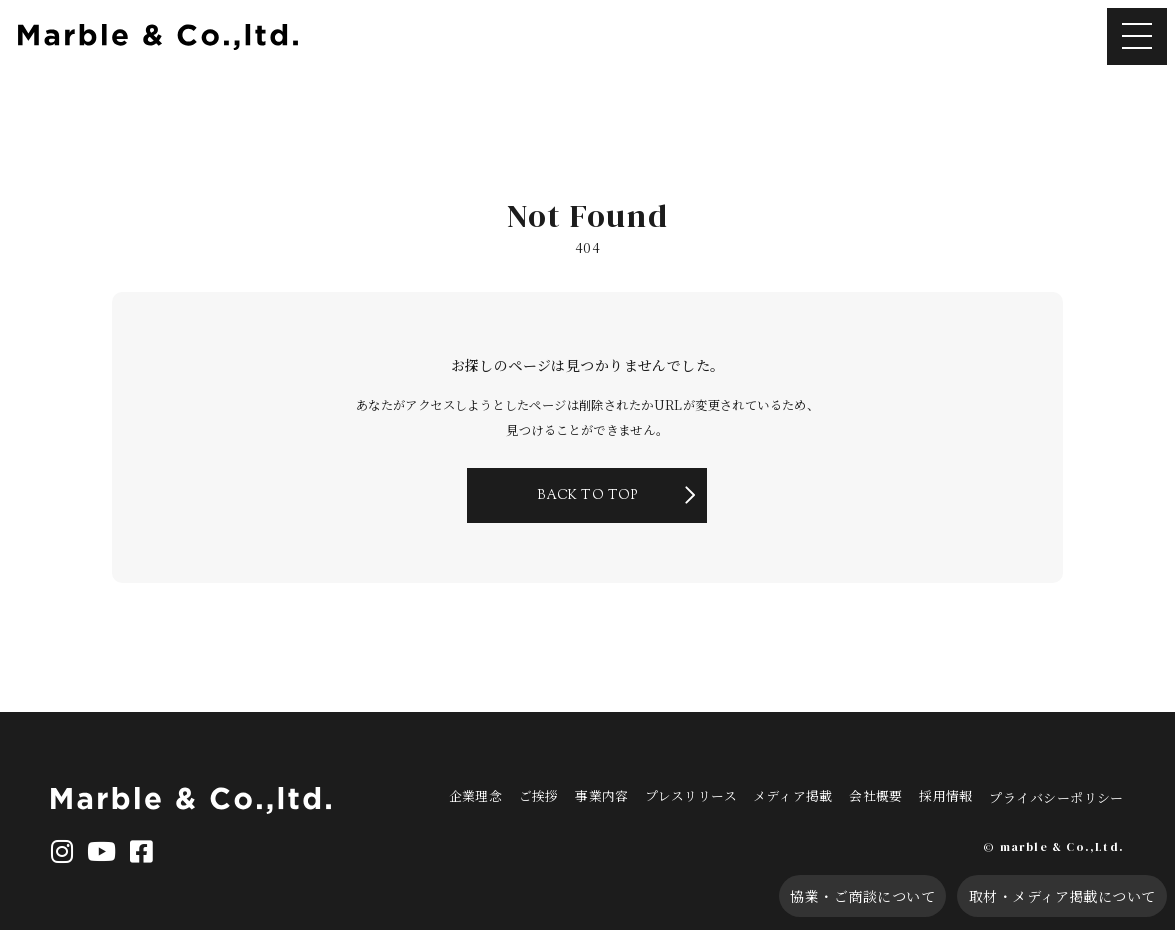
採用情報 (973, 792)
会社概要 (903, 792)
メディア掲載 (820, 792)
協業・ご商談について (821, 894)
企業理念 (501, 792)
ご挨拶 (564, 792)
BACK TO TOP (587, 520)
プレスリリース (717, 792)
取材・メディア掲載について (1045, 894)
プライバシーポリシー (1084, 792)
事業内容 (628, 792)
